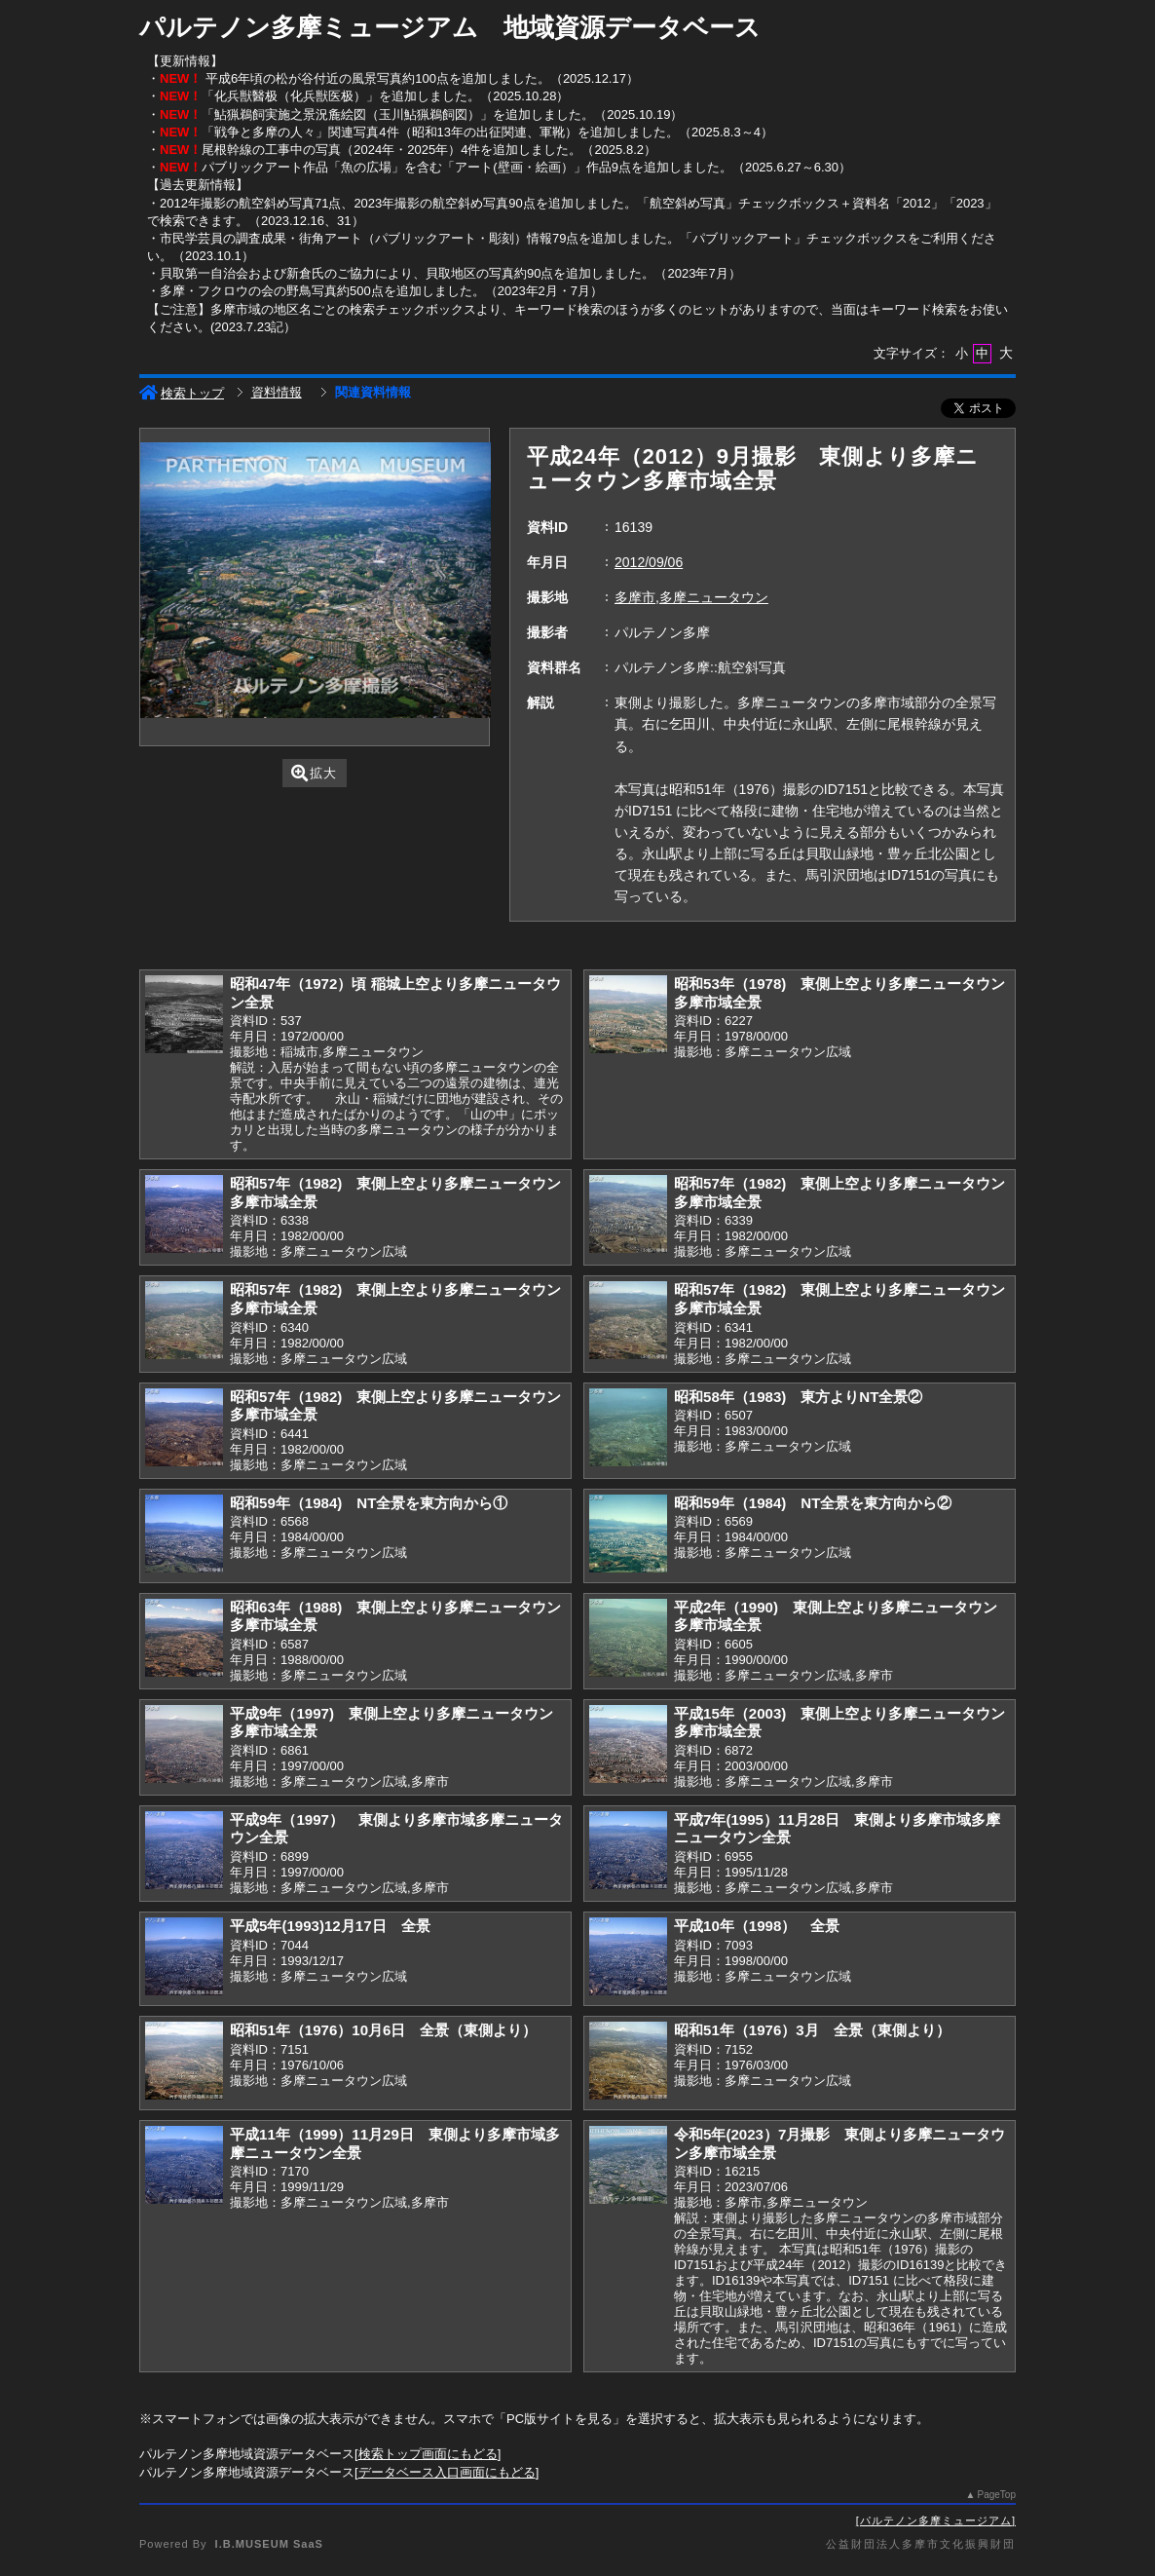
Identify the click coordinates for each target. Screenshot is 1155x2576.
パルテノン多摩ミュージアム (936, 2520)
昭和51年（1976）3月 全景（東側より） (812, 2030)
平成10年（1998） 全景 (756, 1925)
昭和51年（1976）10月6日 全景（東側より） (383, 2030)
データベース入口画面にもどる (447, 2472)
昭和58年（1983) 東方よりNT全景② (798, 1396)
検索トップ (181, 393)
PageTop (997, 2494)
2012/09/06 (649, 562)
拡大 (314, 773)
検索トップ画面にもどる (428, 2453)
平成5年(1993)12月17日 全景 (330, 1925)
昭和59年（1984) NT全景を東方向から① (368, 1503)
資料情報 (276, 392)
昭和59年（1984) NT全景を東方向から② (812, 1503)
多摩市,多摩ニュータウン (691, 597)
